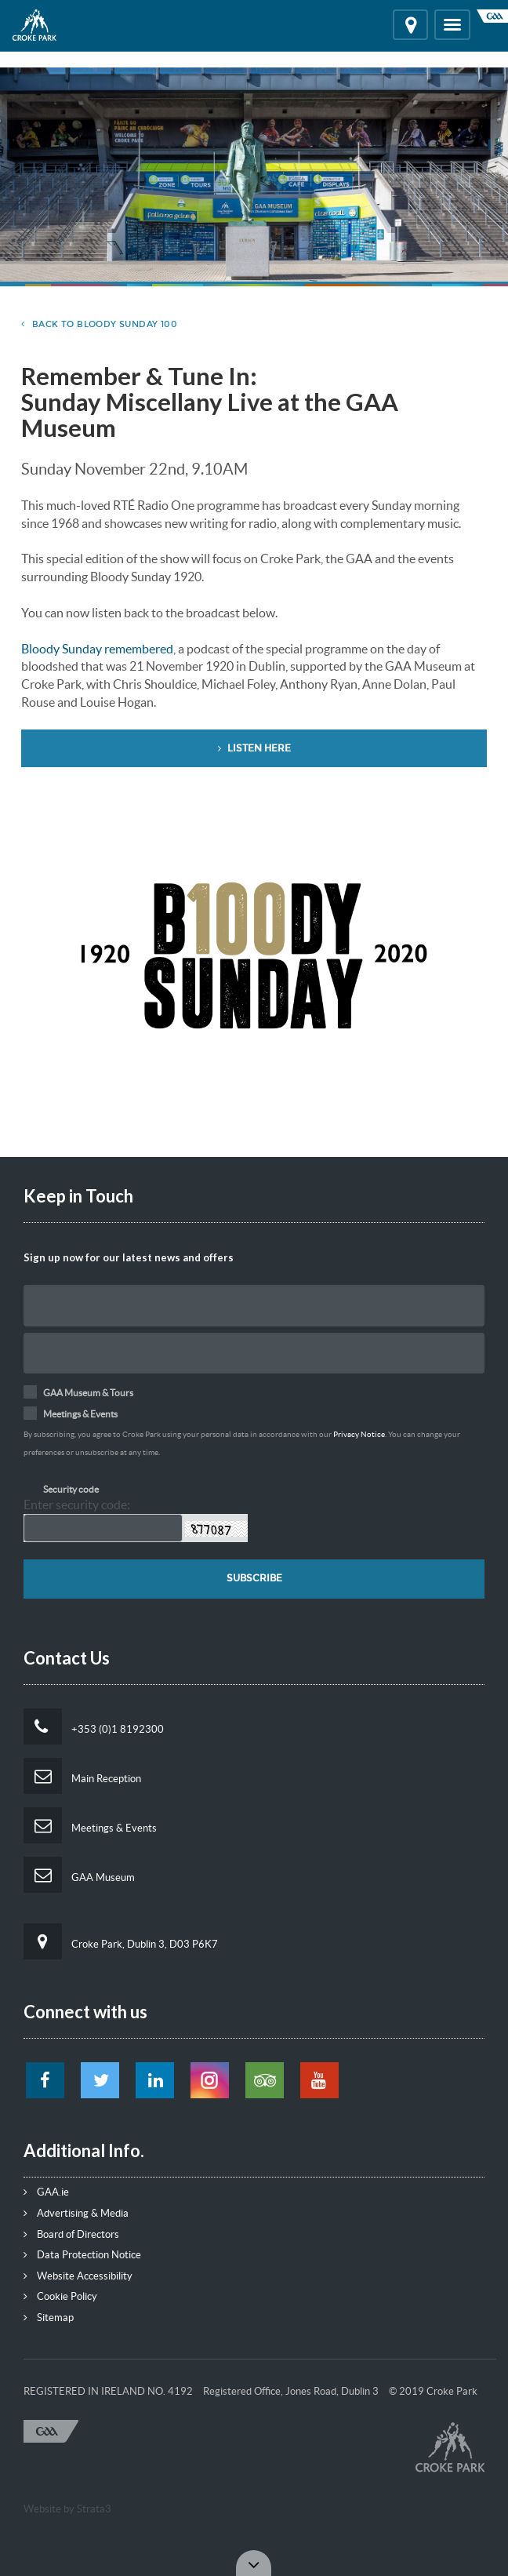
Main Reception (82, 1776)
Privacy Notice (359, 1434)
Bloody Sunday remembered (97, 649)
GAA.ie (46, 2192)
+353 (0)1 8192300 (94, 1726)
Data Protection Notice (82, 2255)
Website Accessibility (78, 2276)
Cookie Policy (60, 2296)
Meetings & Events (90, 1825)
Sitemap (49, 2317)
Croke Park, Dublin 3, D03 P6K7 (121, 1941)
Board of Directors (71, 2234)
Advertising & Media (76, 2213)
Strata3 (94, 2509)
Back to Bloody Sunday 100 (99, 324)
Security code (71, 1489)
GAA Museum (79, 1875)
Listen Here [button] (254, 748)
